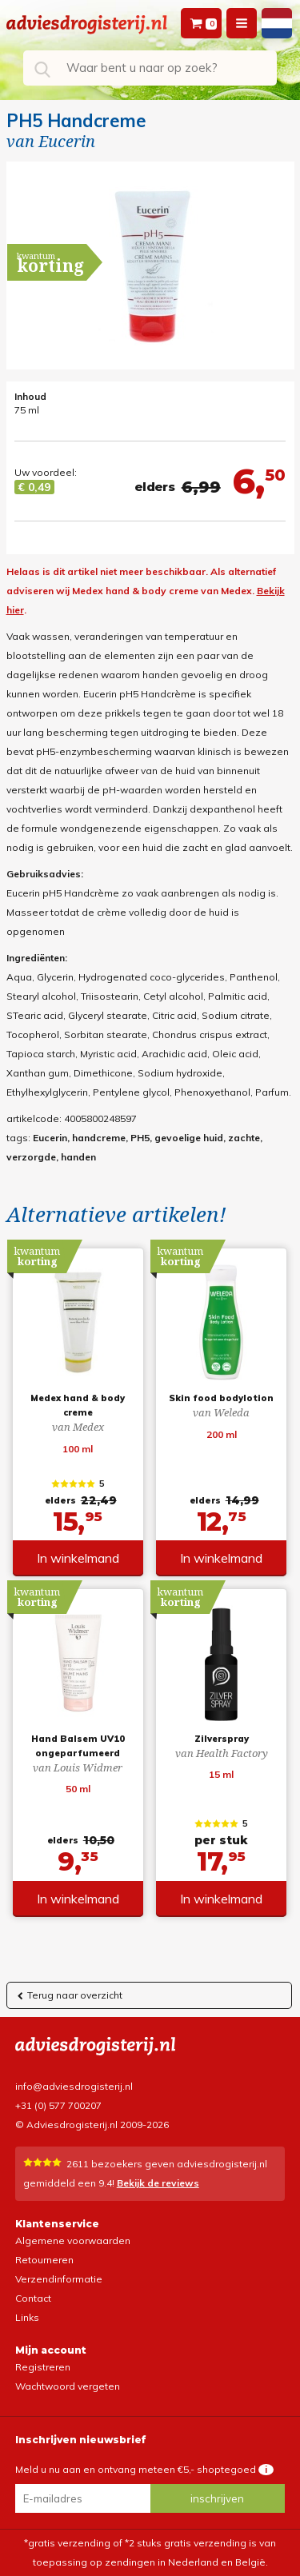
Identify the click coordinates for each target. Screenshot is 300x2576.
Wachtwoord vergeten (67, 2386)
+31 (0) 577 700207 (58, 2105)
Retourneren (44, 2260)
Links (27, 2317)
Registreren (42, 2367)
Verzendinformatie (58, 2279)
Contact (33, 2298)
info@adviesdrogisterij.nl (74, 2086)
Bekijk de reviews (158, 2183)
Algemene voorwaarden (72, 2241)
